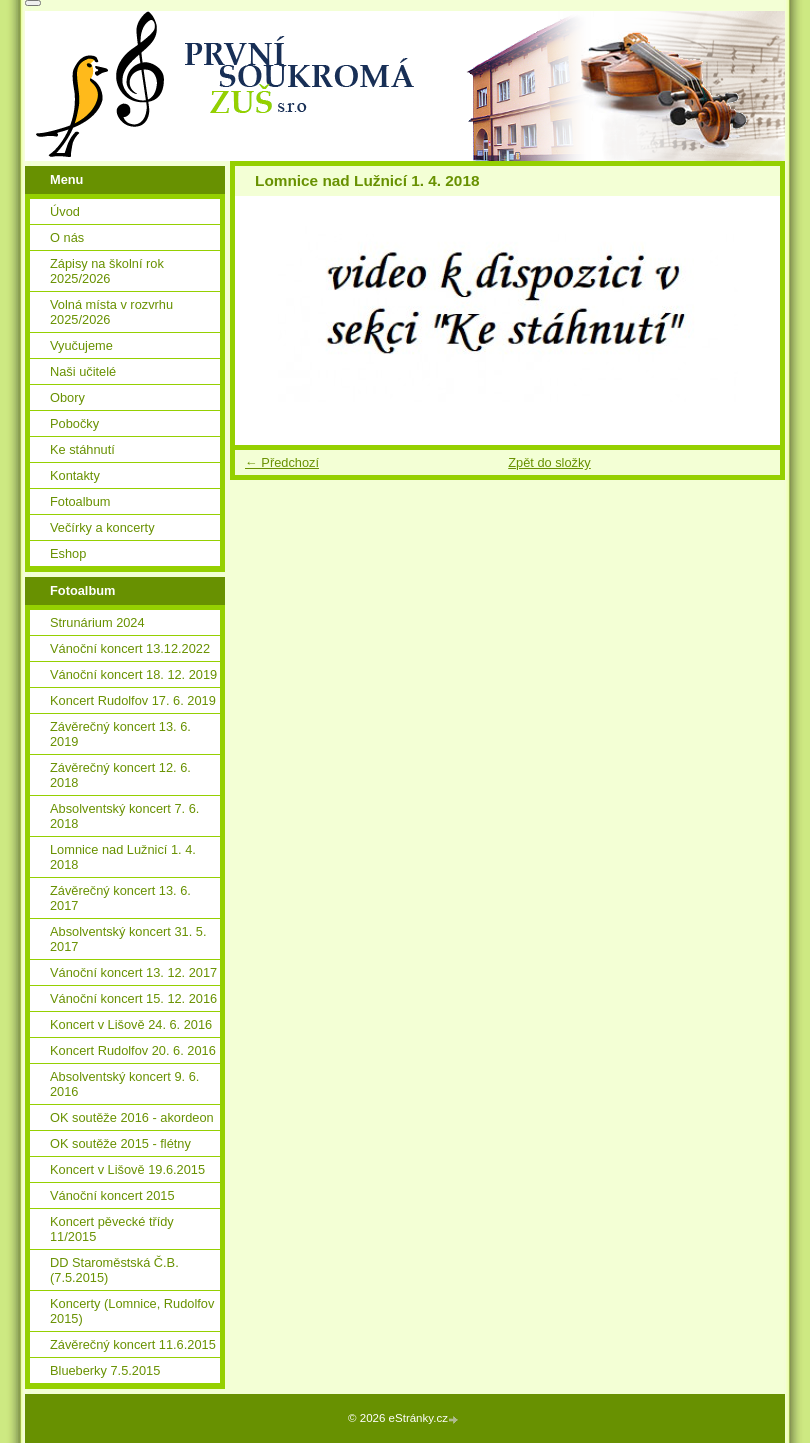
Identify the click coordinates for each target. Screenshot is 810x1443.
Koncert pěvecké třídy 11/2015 (112, 1229)
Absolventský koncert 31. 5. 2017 (128, 939)
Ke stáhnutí (82, 449)
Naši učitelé (83, 371)
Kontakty (75, 475)
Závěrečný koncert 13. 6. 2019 (120, 734)
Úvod (65, 211)
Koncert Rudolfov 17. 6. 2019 (133, 700)
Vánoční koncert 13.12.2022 (130, 648)
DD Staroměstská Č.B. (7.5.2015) (114, 1270)
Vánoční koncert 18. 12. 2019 (133, 674)
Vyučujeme (81, 345)
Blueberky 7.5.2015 (105, 1370)
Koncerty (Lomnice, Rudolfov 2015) (132, 1311)
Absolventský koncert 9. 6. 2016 (124, 1084)
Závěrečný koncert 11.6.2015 (133, 1344)
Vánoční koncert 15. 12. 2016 (133, 998)
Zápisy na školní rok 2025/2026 (107, 271)
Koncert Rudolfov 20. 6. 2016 (133, 1050)
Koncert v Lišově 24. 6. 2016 (131, 1024)
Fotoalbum (80, 501)
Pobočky (74, 423)
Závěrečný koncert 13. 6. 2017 (120, 898)
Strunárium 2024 (97, 622)
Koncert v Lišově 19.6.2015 (127, 1169)
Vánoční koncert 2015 (112, 1195)
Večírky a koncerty (102, 527)
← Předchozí (282, 462)
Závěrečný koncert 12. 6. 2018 (120, 775)
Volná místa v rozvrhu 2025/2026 (111, 312)
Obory (67, 397)
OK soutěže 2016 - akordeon (132, 1117)
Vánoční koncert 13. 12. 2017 (133, 972)
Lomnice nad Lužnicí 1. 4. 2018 (123, 857)
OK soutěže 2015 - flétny (120, 1143)
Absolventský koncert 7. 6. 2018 (124, 816)
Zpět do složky (549, 462)
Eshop (68, 553)
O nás (67, 237)
